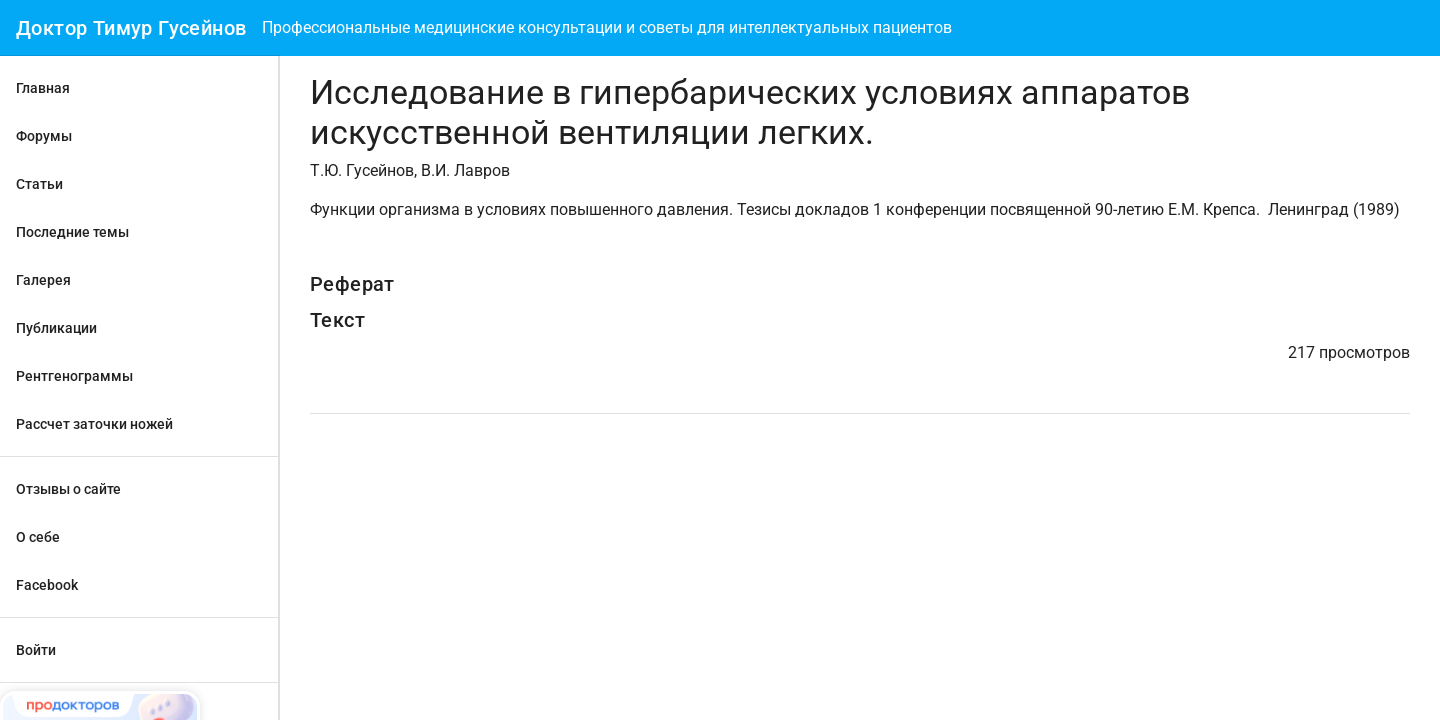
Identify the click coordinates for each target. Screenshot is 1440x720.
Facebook (47, 585)
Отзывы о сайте (68, 489)
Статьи (39, 184)
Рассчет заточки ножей (94, 424)
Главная (43, 88)
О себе (38, 537)
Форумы (44, 136)
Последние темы (72, 232)
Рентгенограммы (74, 376)
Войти (36, 650)
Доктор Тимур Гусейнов (131, 28)
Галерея (43, 280)
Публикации (56, 328)
